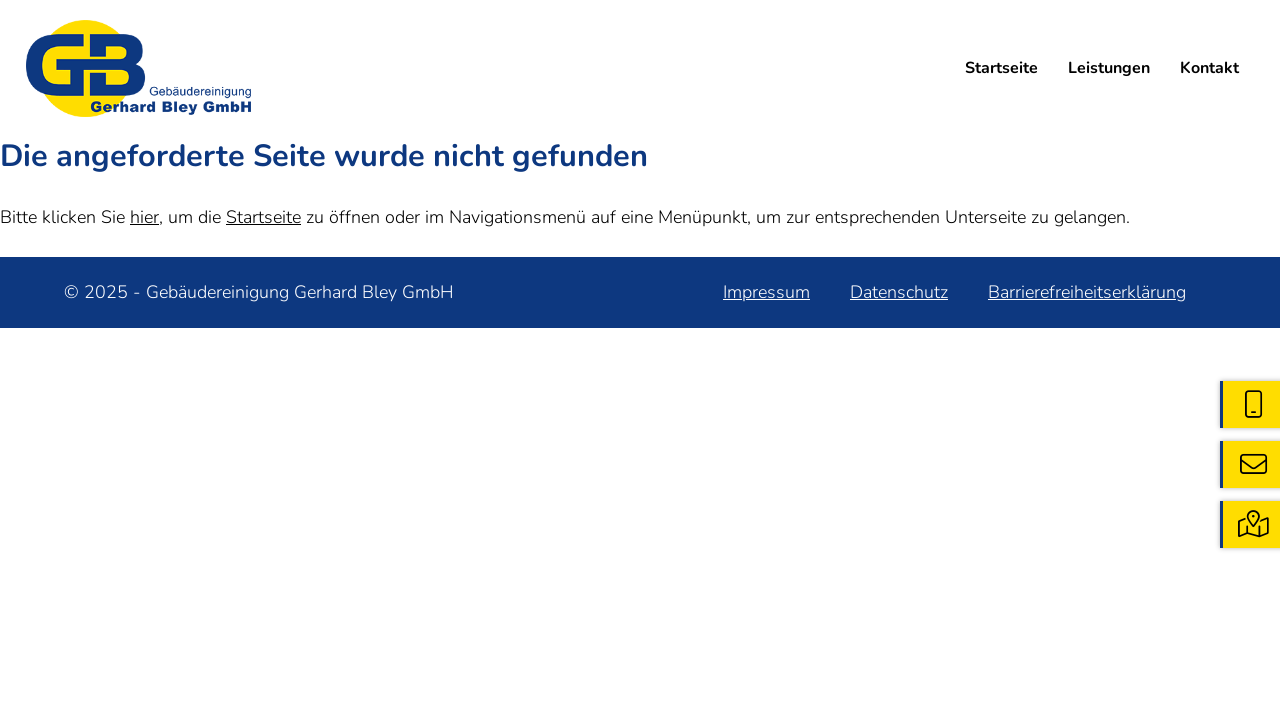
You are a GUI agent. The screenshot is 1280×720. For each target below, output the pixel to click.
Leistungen (1109, 68)
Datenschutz (899, 292)
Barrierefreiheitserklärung (1087, 292)
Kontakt (1209, 68)
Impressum (766, 292)
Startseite (1001, 68)
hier (144, 217)
